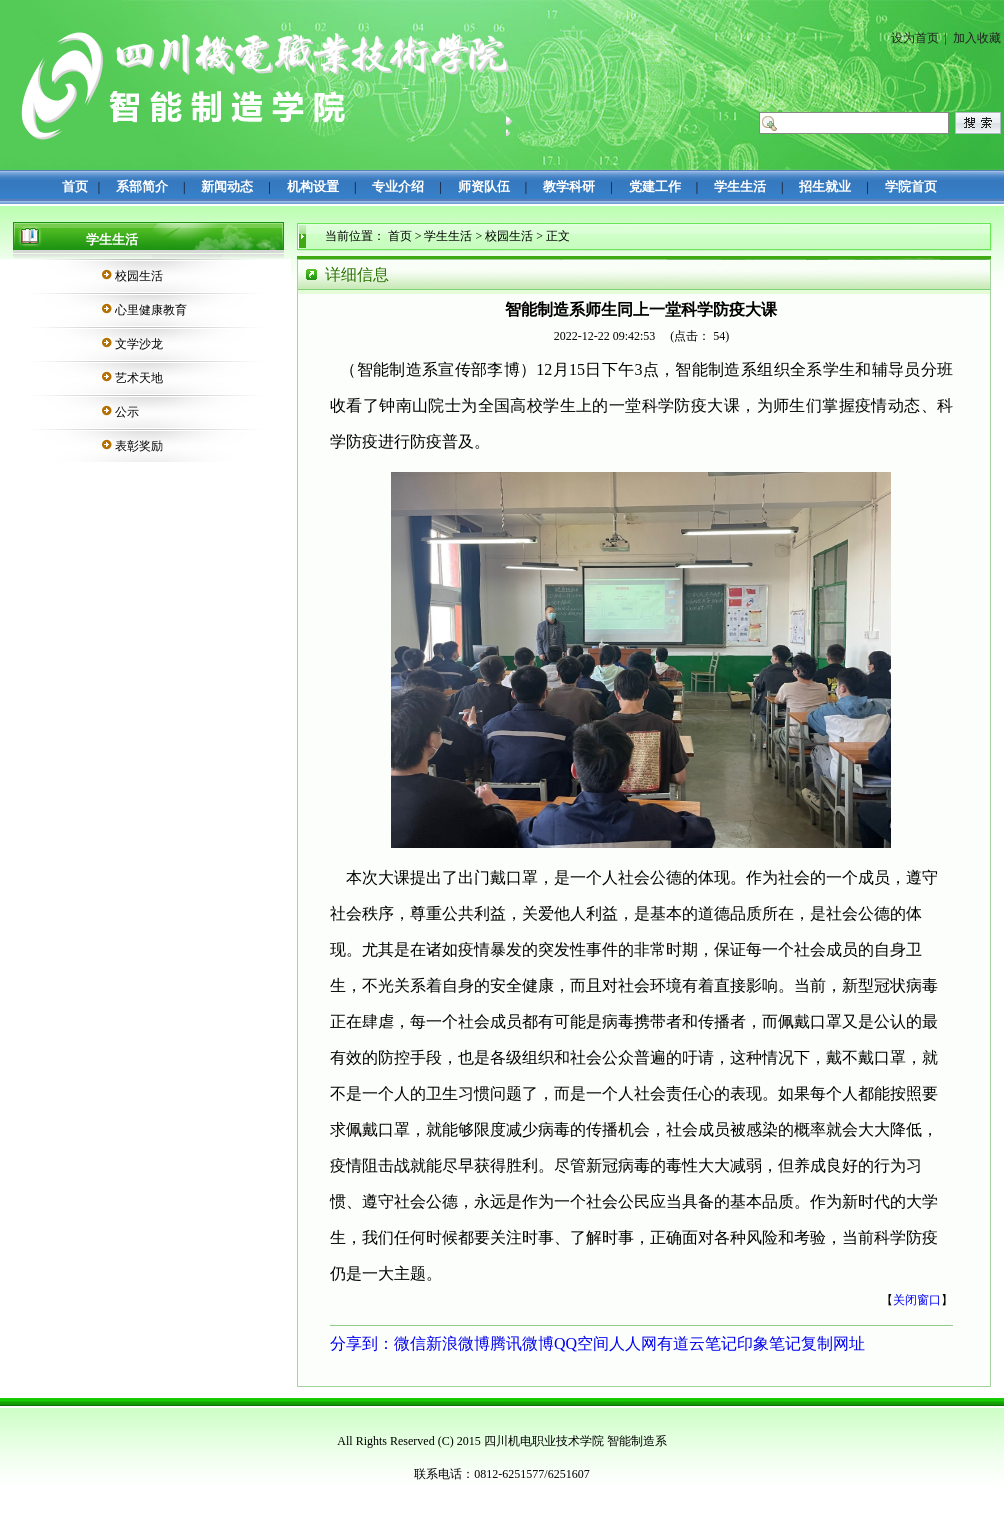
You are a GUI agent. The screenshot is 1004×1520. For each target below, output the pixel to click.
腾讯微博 (522, 1343)
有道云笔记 (697, 1343)
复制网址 (833, 1343)
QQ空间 (581, 1343)
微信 (410, 1343)
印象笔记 (769, 1343)
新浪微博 (458, 1343)
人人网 (633, 1343)
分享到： (362, 1343)
